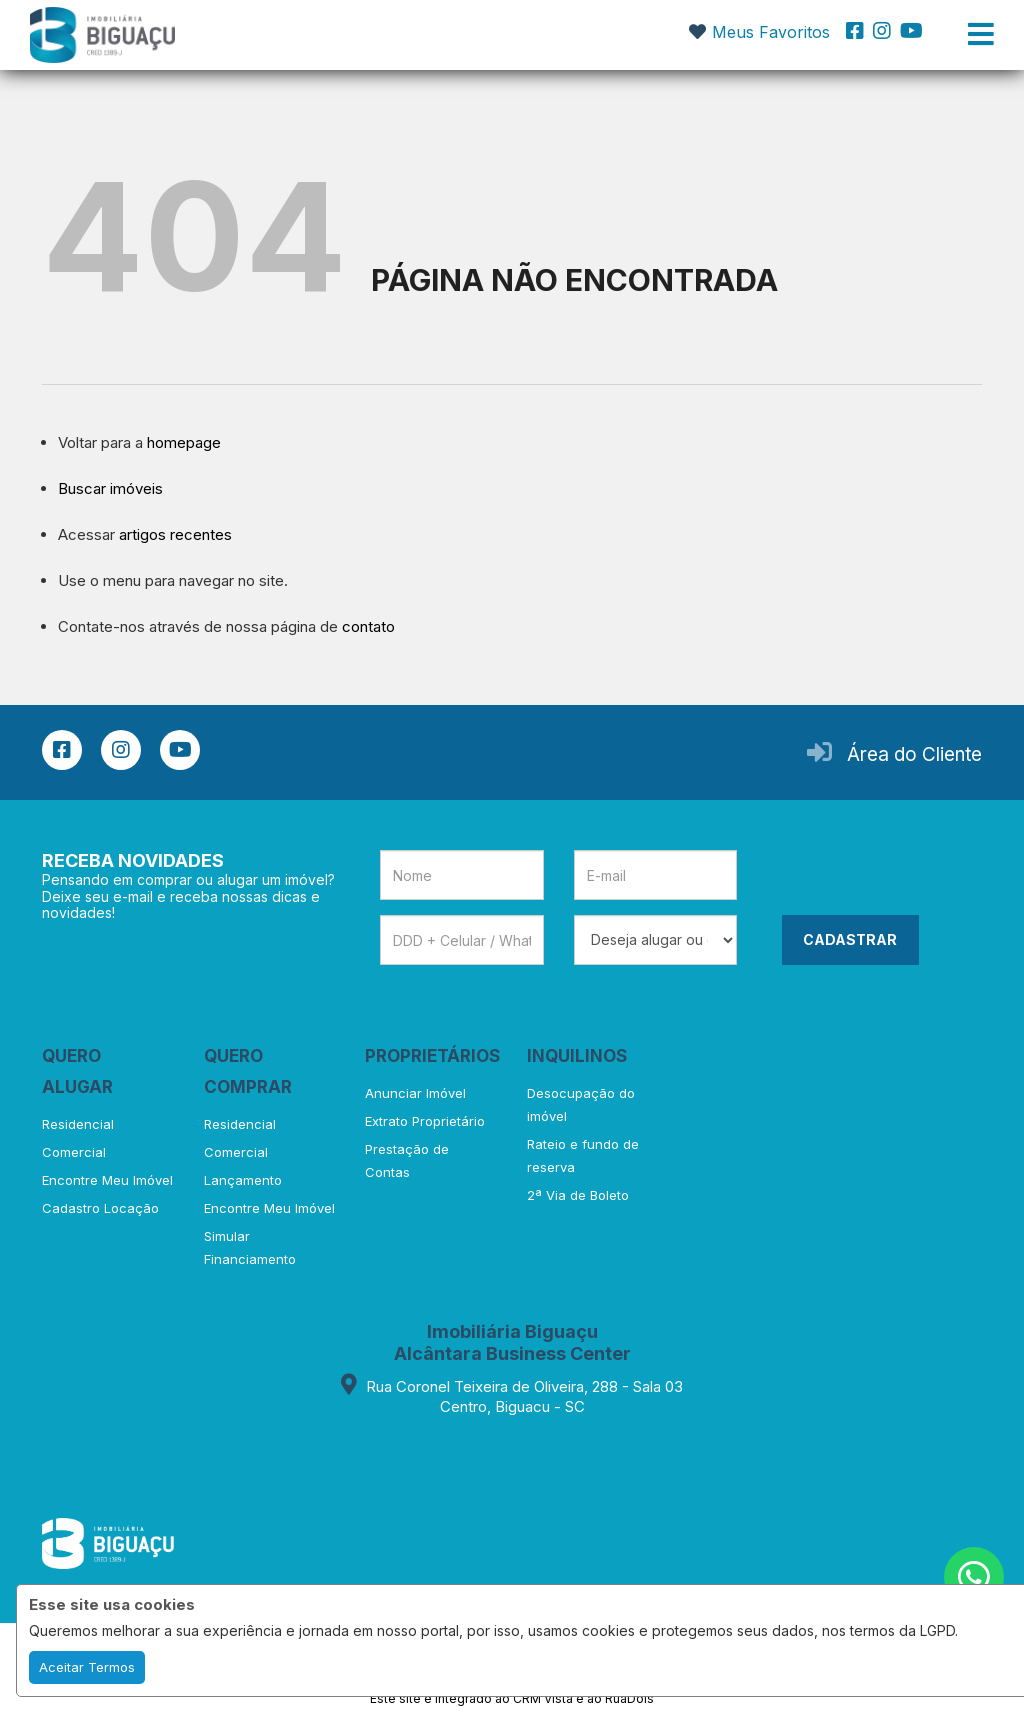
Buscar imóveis (110, 488)
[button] (338, 32)
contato (368, 626)
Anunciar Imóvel (415, 1093)
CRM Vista (543, 1698)
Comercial (74, 1152)
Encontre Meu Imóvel (107, 1180)
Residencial (78, 1124)
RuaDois (629, 1698)
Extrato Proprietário (425, 1121)
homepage (184, 442)
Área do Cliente (914, 754)
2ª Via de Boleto (578, 1195)
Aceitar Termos (87, 1667)
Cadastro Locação (100, 1208)
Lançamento (243, 1180)
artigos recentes (175, 534)
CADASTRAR (850, 939)
